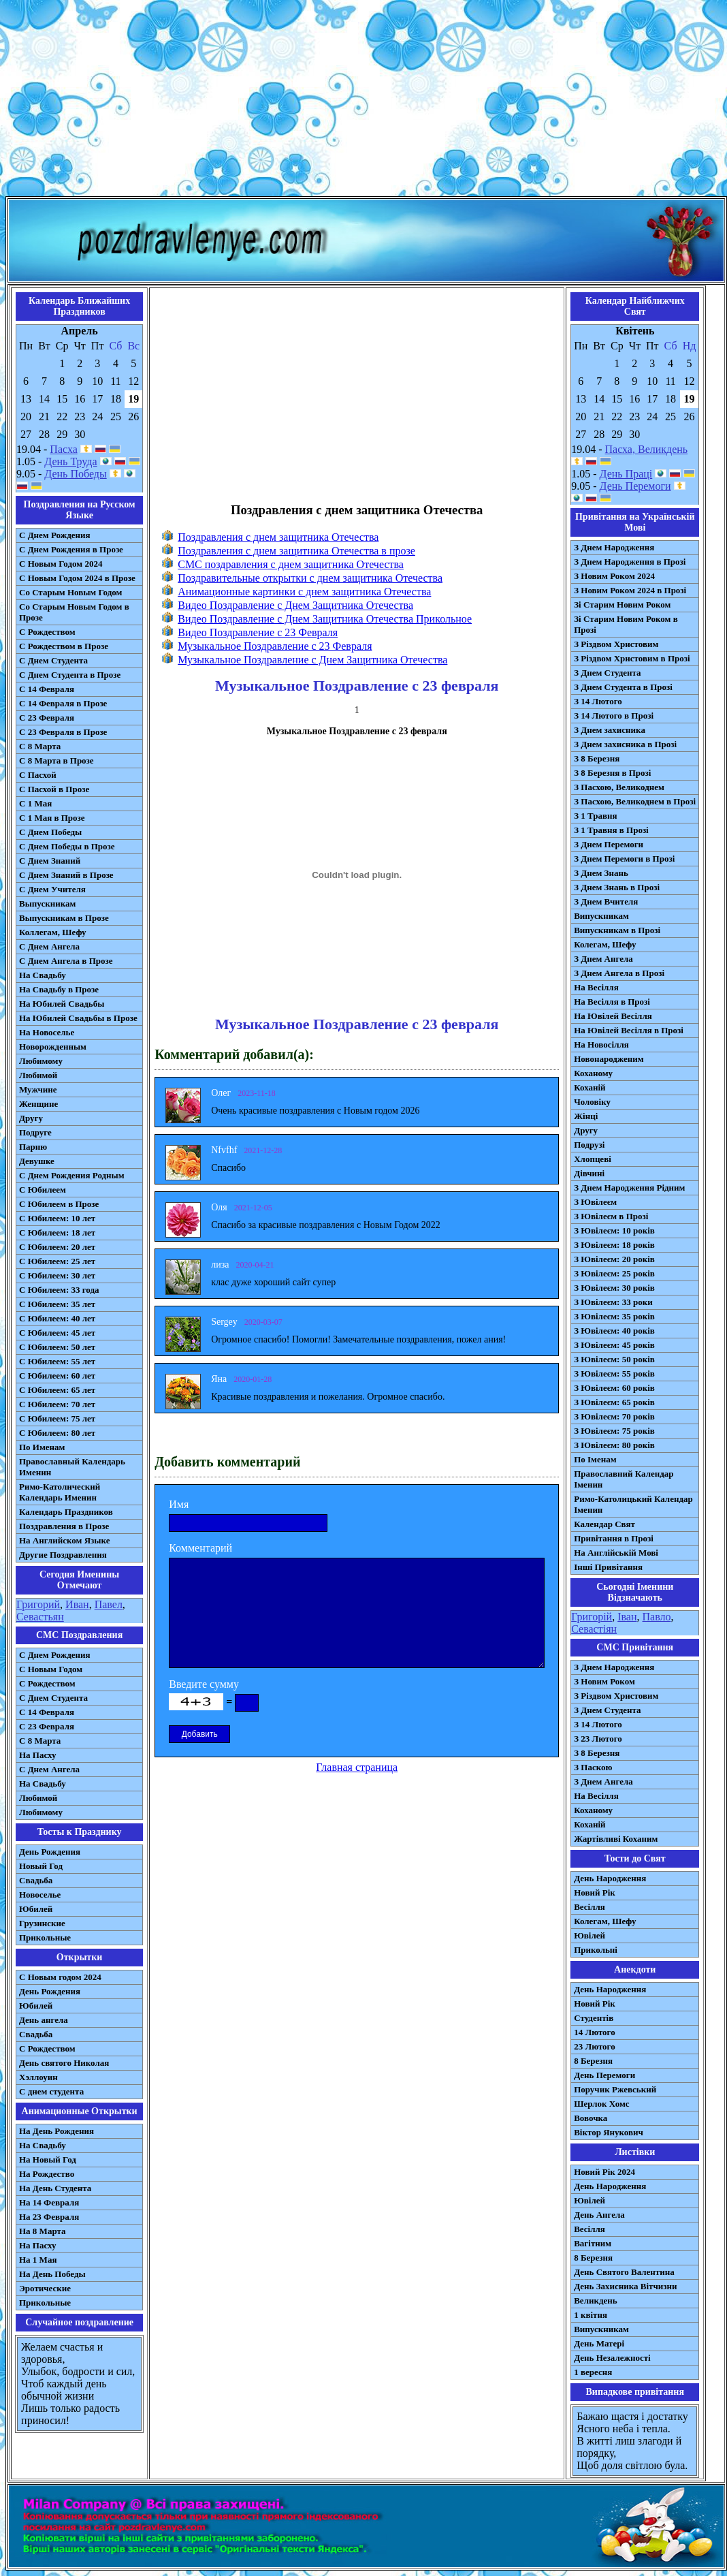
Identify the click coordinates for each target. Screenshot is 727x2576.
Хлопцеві (592, 1159)
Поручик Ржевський (615, 2089)
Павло (657, 1616)
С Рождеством (47, 632)
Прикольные (45, 1937)
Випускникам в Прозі (617, 930)
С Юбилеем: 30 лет (57, 1275)
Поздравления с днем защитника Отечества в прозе (296, 550)
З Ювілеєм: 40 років (614, 1330)
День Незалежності (612, 2358)
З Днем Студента (607, 672)
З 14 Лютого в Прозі (613, 715)
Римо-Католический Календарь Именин (59, 1492)
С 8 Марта (40, 746)
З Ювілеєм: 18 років (614, 1245)
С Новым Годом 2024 (60, 564)
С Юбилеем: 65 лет (57, 1390)
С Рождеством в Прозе (63, 646)
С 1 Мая (35, 803)
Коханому (593, 1073)
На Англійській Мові (616, 1553)
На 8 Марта (42, 2231)
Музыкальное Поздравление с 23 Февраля (275, 646)
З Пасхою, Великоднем (619, 787)
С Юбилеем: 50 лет (57, 1347)
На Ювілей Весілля (613, 1016)
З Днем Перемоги (608, 844)
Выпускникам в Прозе (64, 918)
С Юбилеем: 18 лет (57, 1232)
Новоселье (40, 1894)
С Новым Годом (50, 1669)
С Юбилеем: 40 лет (57, 1318)
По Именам (42, 1447)
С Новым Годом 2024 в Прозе (77, 578)
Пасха (63, 449)
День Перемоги (635, 486)
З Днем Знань (601, 873)
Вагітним (592, 2243)
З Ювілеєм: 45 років (614, 1345)
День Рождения (49, 1852)
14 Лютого (594, 2032)
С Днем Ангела (49, 946)
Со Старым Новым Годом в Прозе (74, 612)
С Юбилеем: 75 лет (57, 1418)
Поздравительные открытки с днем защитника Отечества (310, 578)
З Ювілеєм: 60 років (614, 1388)
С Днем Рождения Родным (72, 1175)
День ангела (43, 2020)
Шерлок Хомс (601, 2104)
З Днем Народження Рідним (629, 1187)
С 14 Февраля (46, 689)
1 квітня (590, 2315)
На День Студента (55, 2188)
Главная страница (357, 1767)
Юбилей (35, 1909)
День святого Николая (64, 2063)
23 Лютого (594, 2046)
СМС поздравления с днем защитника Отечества (291, 564)
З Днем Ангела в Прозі (619, 973)
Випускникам (601, 916)
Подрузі (589, 1145)
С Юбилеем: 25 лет (57, 1261)
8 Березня (593, 2061)
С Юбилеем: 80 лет (57, 1433)
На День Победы (52, 2274)
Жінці (586, 1116)
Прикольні (595, 1950)
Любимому (41, 1061)
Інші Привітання (608, 1567)
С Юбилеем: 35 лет (57, 1304)
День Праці (626, 474)
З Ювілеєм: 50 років (614, 1359)
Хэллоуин (38, 2077)
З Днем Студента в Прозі (623, 687)
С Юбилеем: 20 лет (57, 1247)
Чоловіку (592, 1102)
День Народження (610, 1878)
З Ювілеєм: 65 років (614, 1402)
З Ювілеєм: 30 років (614, 1288)
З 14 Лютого (598, 701)
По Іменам (595, 1459)
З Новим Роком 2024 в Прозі (630, 590)
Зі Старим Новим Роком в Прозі (626, 624)
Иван (77, 1604)
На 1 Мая (37, 2260)
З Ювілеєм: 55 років (614, 1373)
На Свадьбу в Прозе (59, 989)
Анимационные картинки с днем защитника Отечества (304, 591)
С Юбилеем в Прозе (59, 1204)
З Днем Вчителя (606, 901)
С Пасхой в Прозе (54, 789)
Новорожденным (52, 1046)
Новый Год (41, 1866)
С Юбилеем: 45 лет (57, 1333)
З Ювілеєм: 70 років (614, 1416)
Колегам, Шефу (605, 944)
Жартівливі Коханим (616, 1839)
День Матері (599, 2343)
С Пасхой (37, 775)
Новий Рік (594, 1892)
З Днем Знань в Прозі (617, 887)
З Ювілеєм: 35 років (614, 1316)
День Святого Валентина (624, 2272)
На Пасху (37, 1755)
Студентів (593, 2018)
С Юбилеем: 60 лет (57, 1375)
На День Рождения (56, 2131)
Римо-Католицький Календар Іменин (633, 1504)
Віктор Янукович (608, 2132)
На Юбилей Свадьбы (61, 1004)
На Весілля (596, 987)
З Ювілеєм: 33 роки (613, 1302)
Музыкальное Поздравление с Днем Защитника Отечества (312, 659)
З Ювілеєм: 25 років (614, 1273)
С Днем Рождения (55, 535)
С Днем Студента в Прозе (69, 675)
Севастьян (40, 1616)
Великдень (595, 2300)
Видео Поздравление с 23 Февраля (258, 632)
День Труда (70, 461)
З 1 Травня (595, 816)
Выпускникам (47, 903)
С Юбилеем (42, 1189)
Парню (33, 1147)
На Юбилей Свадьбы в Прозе (78, 1018)
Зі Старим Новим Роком (622, 604)
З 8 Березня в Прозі (612, 773)
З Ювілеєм (595, 1202)
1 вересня (593, 2372)
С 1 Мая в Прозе (52, 818)
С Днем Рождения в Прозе (71, 549)
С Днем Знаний (49, 860)
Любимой (38, 1075)
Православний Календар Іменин (623, 1479)
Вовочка (590, 2118)
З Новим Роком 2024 (614, 576)
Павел (109, 1604)
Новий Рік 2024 (604, 2172)
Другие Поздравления (63, 1555)
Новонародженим (609, 1059)
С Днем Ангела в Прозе (65, 961)
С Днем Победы (50, 832)
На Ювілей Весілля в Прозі (628, 1030)
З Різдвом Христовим (616, 644)
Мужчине (38, 1089)
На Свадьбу (42, 975)
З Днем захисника (609, 730)
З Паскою (593, 1767)
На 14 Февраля (49, 2202)
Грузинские (42, 1923)
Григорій (591, 1616)
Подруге (35, 1132)
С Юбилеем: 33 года (59, 1290)
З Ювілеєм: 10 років (614, 1230)
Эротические (45, 2288)
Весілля (589, 1907)
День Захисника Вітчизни (625, 2286)
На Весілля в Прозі (612, 1001)
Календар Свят (604, 1524)
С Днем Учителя (52, 889)
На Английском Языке (64, 1540)
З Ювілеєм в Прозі (611, 1216)
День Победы (75, 474)
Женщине (38, 1104)
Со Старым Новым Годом (70, 592)
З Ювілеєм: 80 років (614, 1445)
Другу (31, 1118)
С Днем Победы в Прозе (67, 846)
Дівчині (589, 1173)
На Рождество (46, 2174)
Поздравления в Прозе (64, 1526)
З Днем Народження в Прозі (629, 561)
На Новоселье (46, 1032)
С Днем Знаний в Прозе (66, 875)
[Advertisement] (363, 100)
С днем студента (51, 2091)
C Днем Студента (53, 1698)
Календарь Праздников (66, 1512)
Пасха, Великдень (646, 449)
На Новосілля (601, 1044)
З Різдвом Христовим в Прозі (632, 658)
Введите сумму (204, 1684)
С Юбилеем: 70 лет (57, 1404)
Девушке (36, 1161)
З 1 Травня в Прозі (611, 830)
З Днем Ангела (603, 959)
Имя (179, 1504)
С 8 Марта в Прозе (56, 760)
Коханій (589, 1087)
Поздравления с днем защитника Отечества (278, 537)
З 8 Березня (596, 758)
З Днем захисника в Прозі (625, 744)
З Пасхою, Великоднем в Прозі (635, 801)
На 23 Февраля (49, 2217)
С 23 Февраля (46, 717)
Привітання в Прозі (613, 1538)
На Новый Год (47, 2159)
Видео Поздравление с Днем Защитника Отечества (295, 605)
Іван (626, 1616)
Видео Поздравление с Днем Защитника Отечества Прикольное (325, 619)
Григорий (38, 1604)
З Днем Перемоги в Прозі (624, 858)
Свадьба (35, 1880)
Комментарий (200, 1548)
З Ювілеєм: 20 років (614, 1259)
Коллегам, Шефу (52, 932)
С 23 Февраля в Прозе (63, 732)
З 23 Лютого (598, 1738)
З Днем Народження (614, 547)
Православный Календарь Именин (72, 1466)
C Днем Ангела (49, 1769)
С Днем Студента (53, 660)
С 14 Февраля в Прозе (63, 703)
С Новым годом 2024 (60, 1977)
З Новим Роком (604, 1681)
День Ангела (599, 2215)
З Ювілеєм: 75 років (614, 1431)
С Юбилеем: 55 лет (57, 1361)
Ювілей (589, 1935)
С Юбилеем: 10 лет (57, 1218)
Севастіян (594, 1629)
